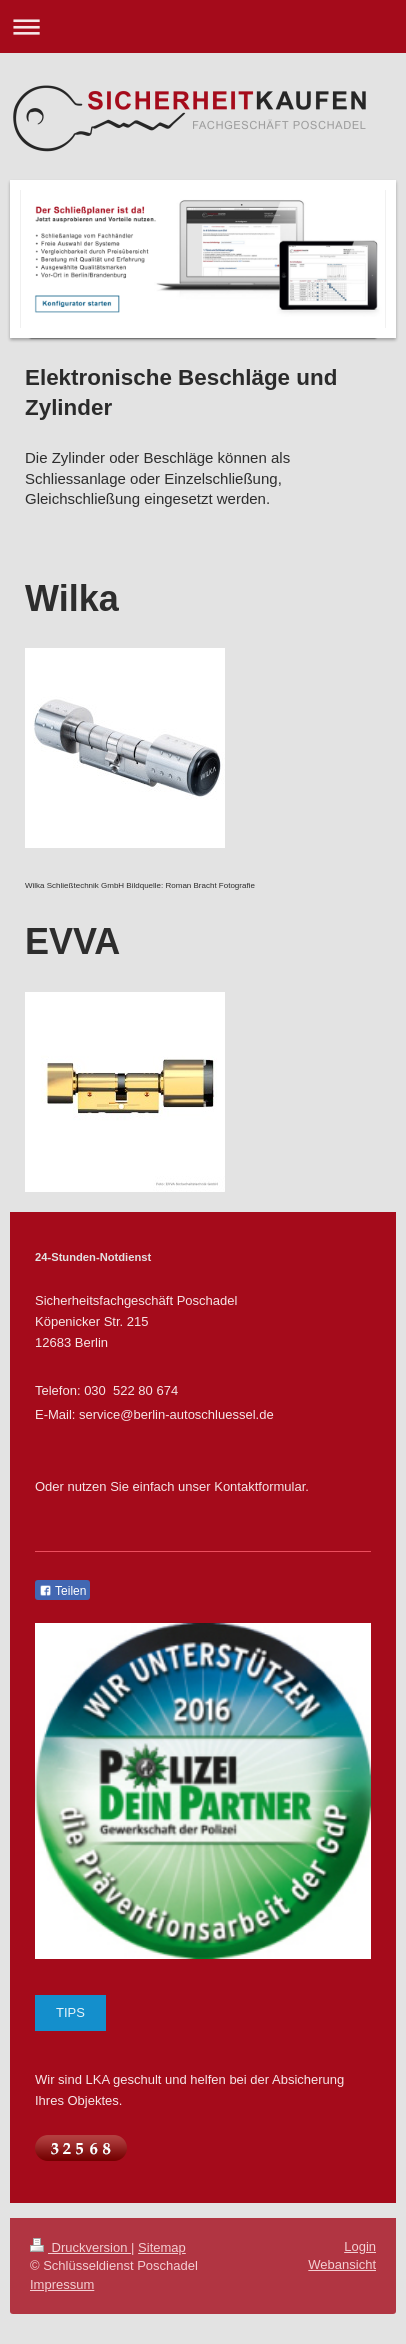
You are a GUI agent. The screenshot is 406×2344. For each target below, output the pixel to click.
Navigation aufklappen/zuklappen (203, 26)
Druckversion (80, 2247)
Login (360, 2246)
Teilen (62, 1591)
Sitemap (162, 2247)
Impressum (62, 2284)
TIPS (70, 2012)
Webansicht (342, 2264)
